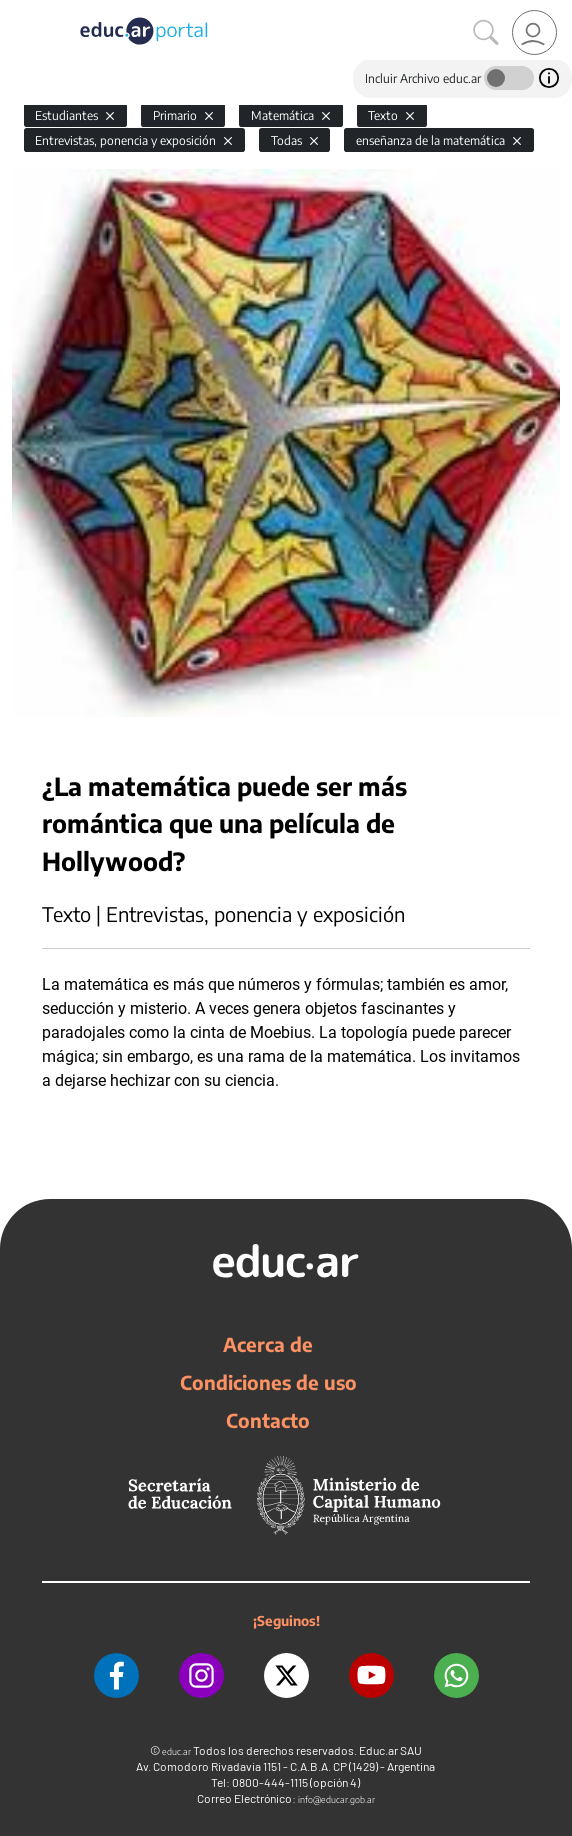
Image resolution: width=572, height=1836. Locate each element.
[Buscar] (486, 33)
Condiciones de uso (268, 1382)
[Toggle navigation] (18, 11)
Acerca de (268, 1344)
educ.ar (176, 1751)
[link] (534, 32)
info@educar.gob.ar (336, 1799)
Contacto (268, 1420)
